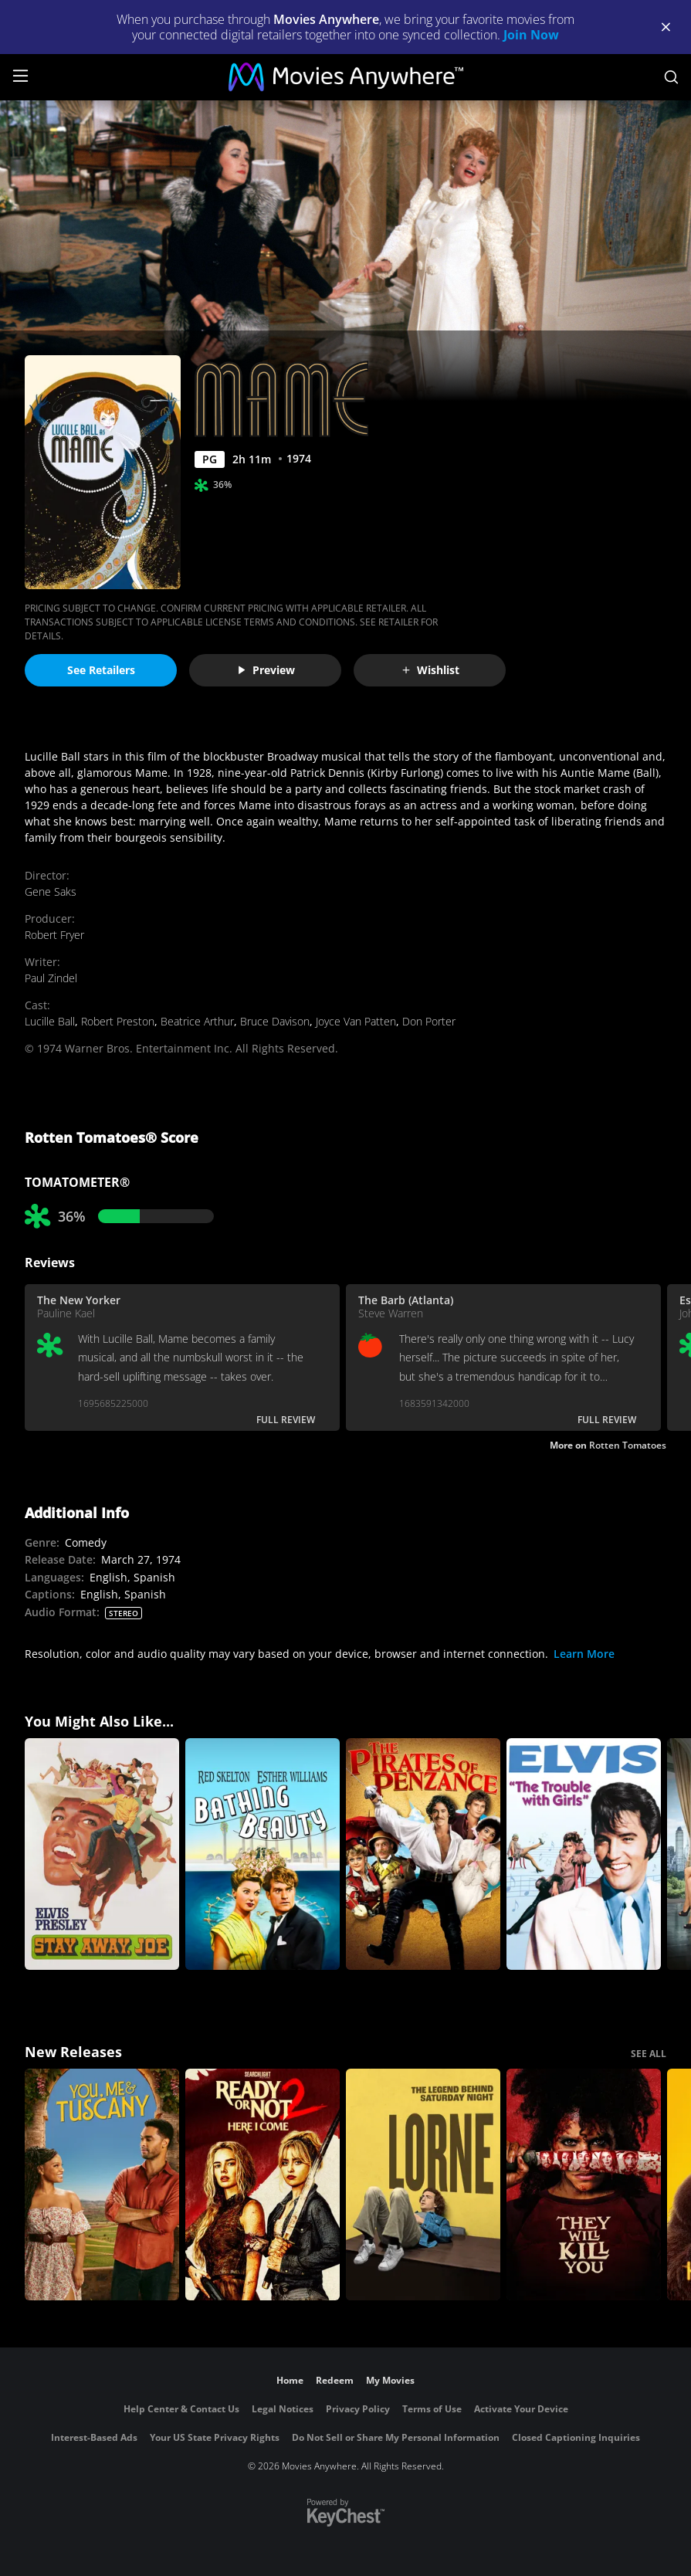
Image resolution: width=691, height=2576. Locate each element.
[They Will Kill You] (583, 2184)
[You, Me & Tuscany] (102, 2184)
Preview (265, 670)
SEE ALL (648, 2053)
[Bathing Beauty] (262, 1854)
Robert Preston (117, 1021)
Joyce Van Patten (356, 1021)
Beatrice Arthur (197, 1021)
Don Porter (429, 1021)
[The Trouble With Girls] (583, 1854)
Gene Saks (50, 891)
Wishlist (430, 670)
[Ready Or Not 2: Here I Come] (262, 2184)
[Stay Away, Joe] (102, 1854)
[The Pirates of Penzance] (423, 1854)
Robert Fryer (54, 934)
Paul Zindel (51, 978)
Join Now (531, 34)
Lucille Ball (50, 1021)
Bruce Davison (275, 1021)
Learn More (584, 1653)
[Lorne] (423, 2184)
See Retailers (101, 670)
